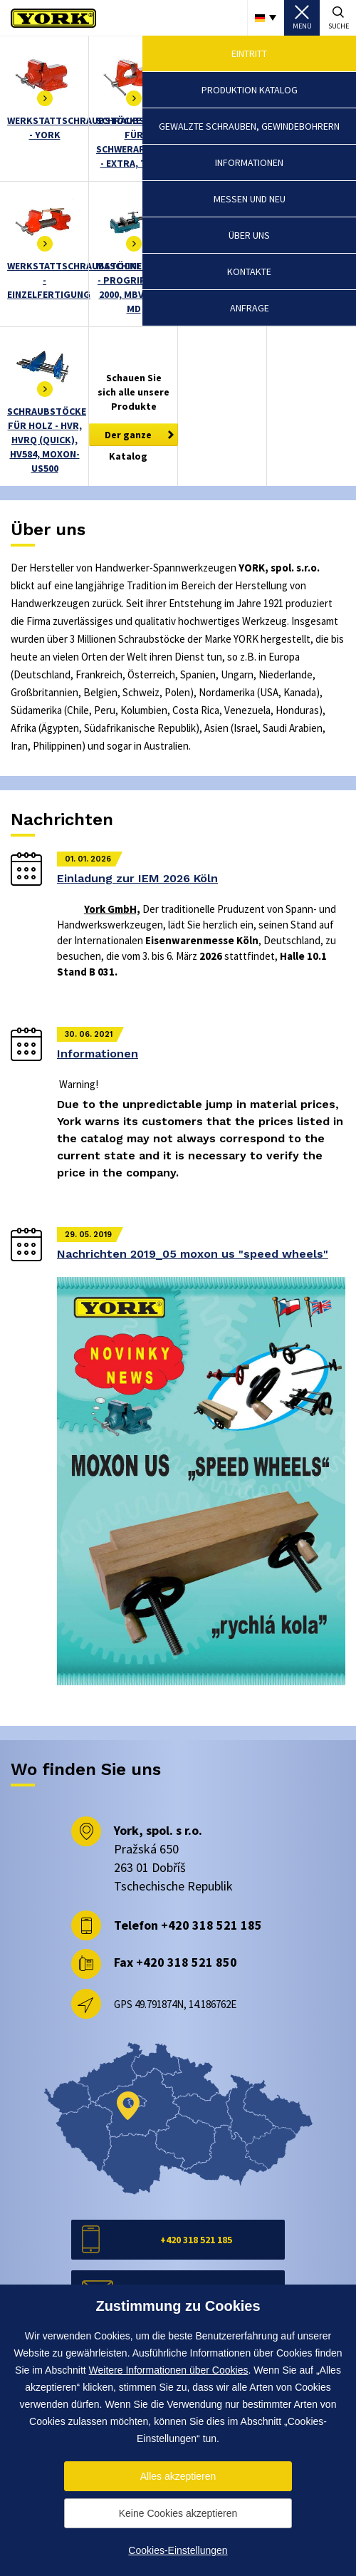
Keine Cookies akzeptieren (178, 2513)
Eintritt (249, 53)
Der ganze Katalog (128, 437)
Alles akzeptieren (178, 2476)
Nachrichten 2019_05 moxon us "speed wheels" (192, 1254)
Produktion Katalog (249, 89)
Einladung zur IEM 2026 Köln (137, 878)
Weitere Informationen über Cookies (168, 2370)
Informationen (249, 162)
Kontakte (249, 271)
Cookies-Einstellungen (177, 2550)
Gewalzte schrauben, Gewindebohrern (249, 126)
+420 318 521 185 (211, 1925)
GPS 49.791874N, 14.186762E (175, 2004)
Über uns (249, 235)
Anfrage (249, 307)
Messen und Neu (250, 198)
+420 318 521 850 (186, 1962)
